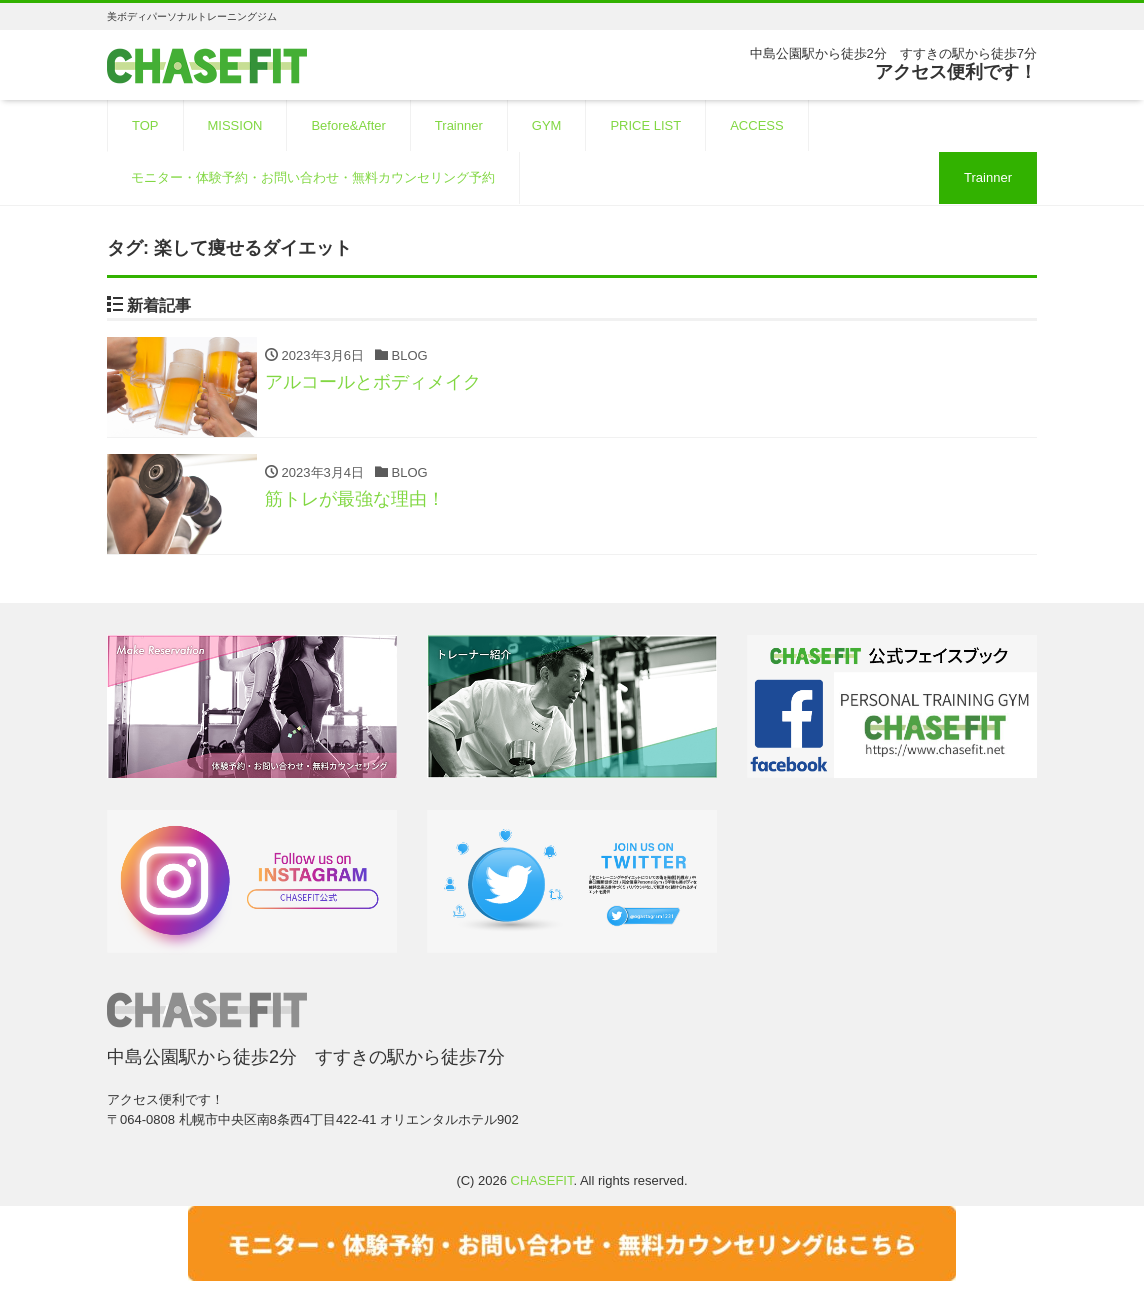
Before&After (348, 125)
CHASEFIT (542, 1180)
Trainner (459, 125)
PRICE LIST (645, 125)
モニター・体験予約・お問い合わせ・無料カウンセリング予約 (313, 177)
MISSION (235, 125)
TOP (145, 125)
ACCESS (756, 125)
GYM (547, 125)
